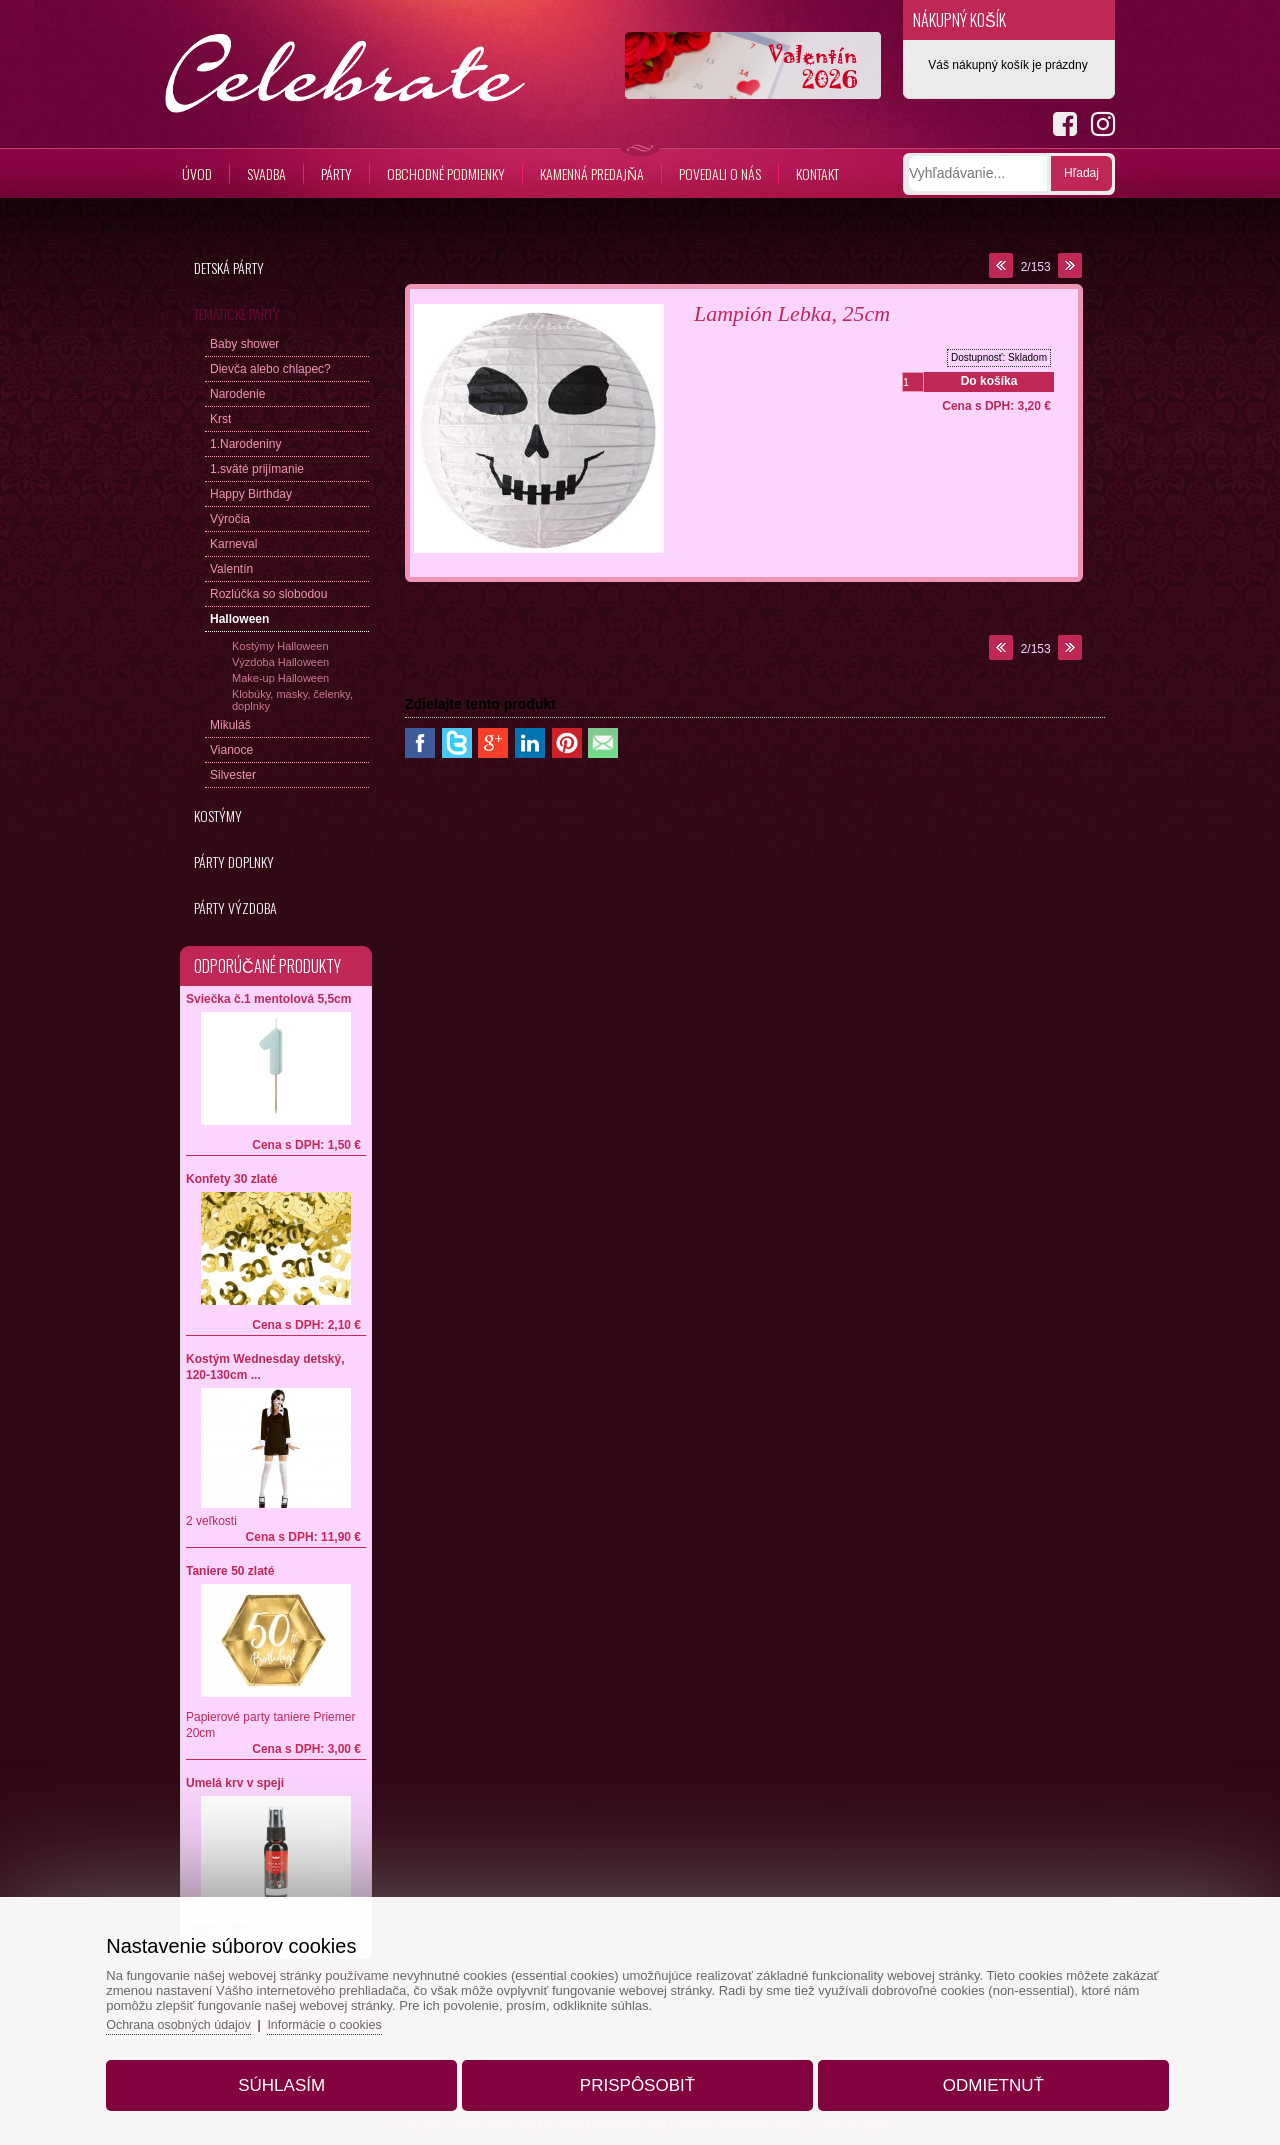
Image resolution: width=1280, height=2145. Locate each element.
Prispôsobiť (637, 2078)
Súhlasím (296, 2078)
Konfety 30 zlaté (231, 1179)
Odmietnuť (978, 2078)
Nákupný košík (959, 20)
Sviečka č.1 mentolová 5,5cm (268, 999)
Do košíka (989, 381)
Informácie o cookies (355, 2017)
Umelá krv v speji (235, 1783)
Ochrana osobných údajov (203, 2017)
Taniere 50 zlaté (230, 1571)
